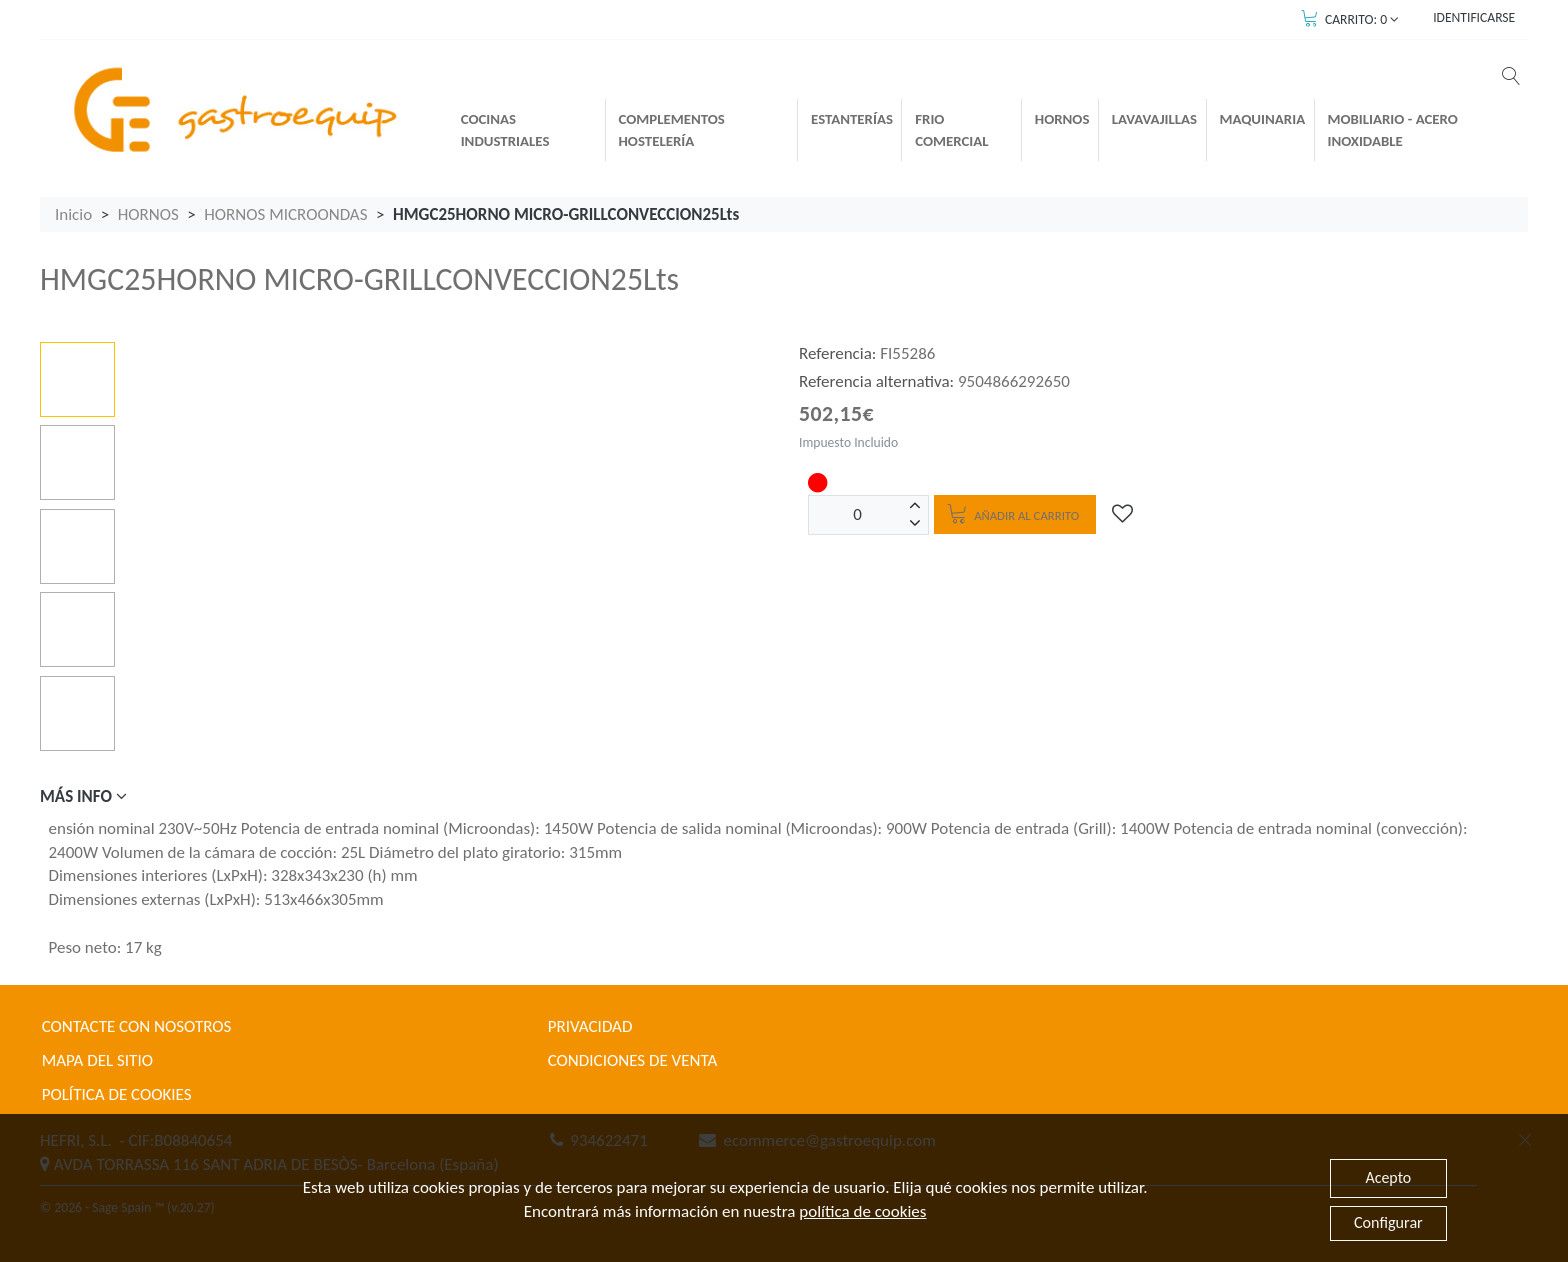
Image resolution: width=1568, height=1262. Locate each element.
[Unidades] (858, 515)
